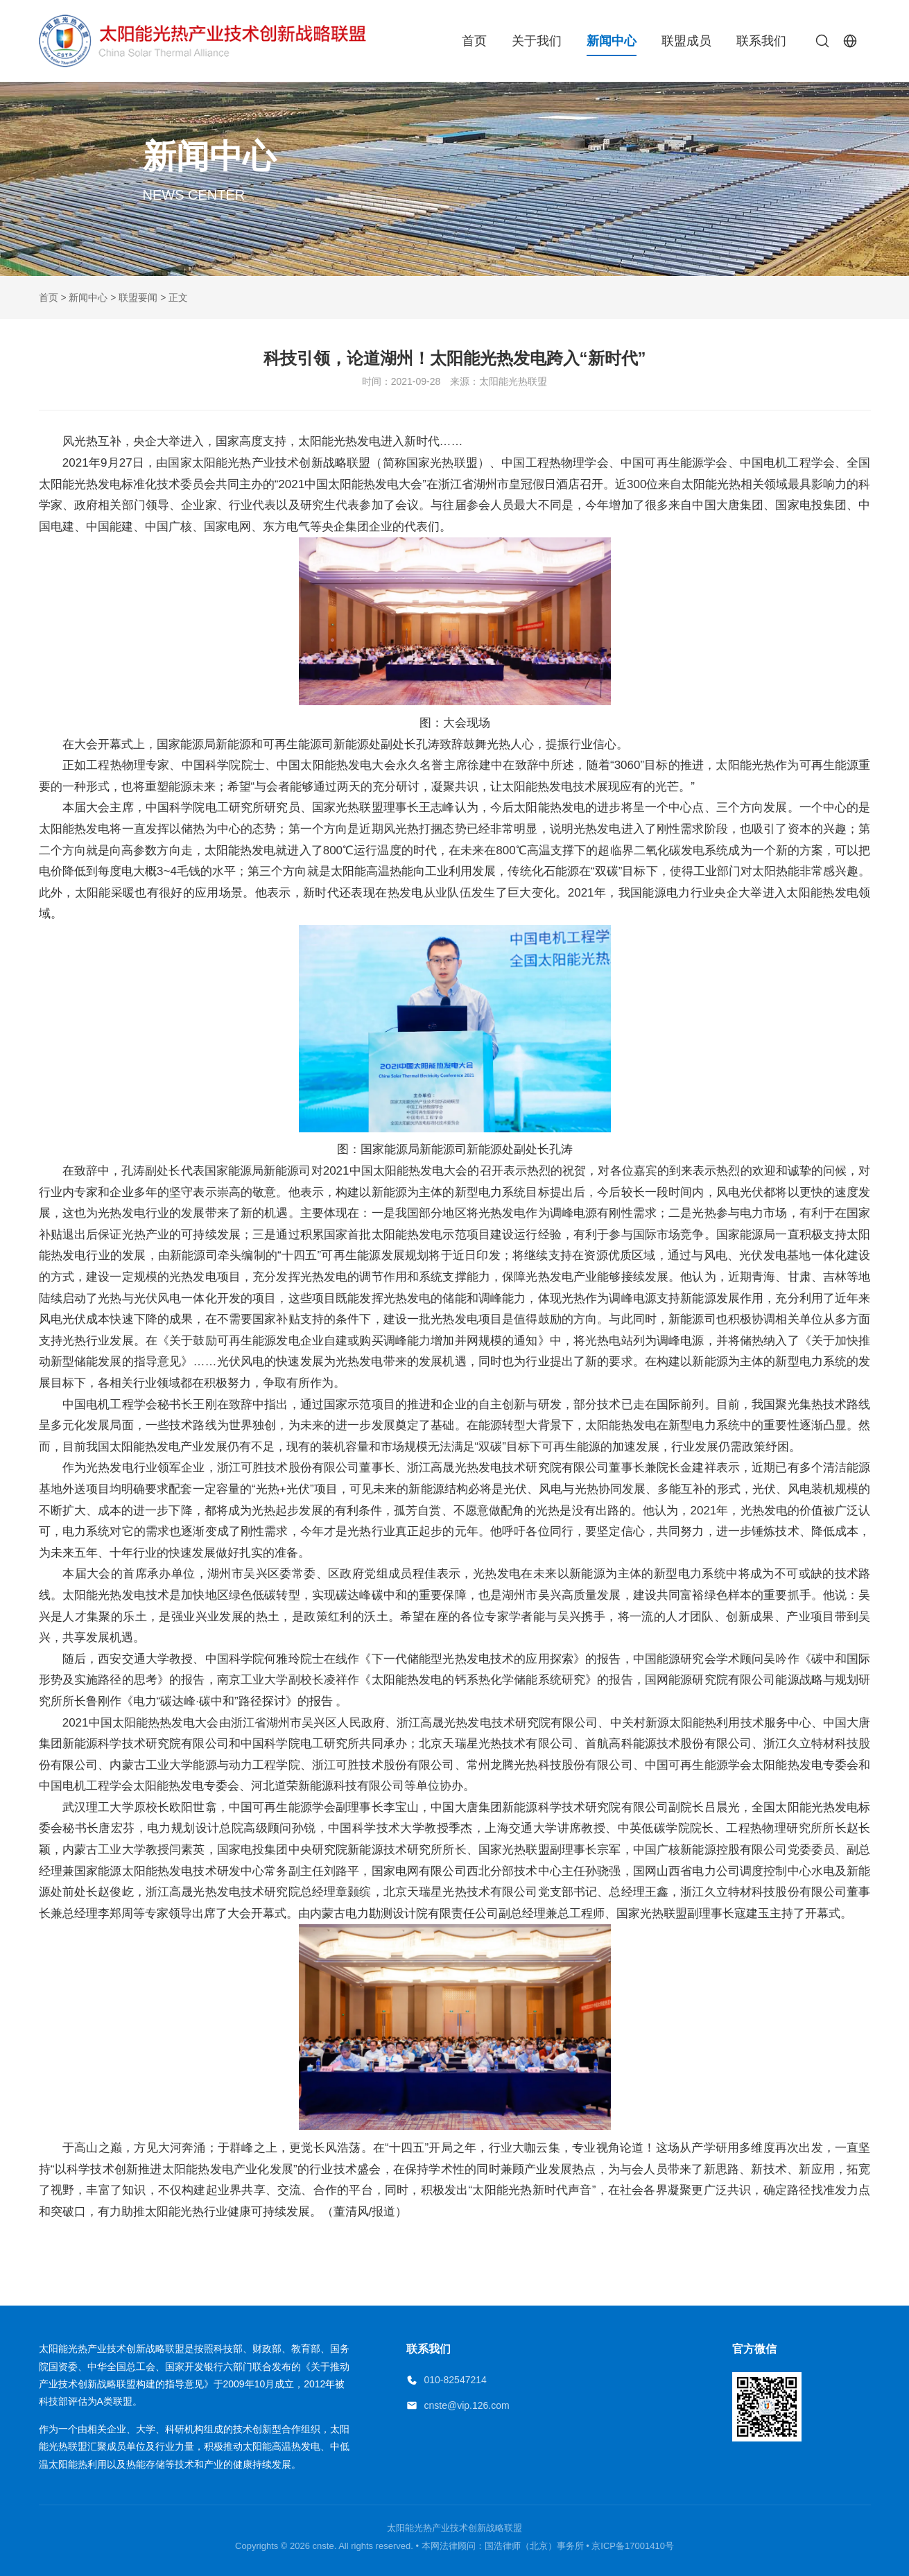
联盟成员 (686, 41)
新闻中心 (612, 41)
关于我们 (537, 41)
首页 (474, 41)
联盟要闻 (138, 297)
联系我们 (761, 41)
